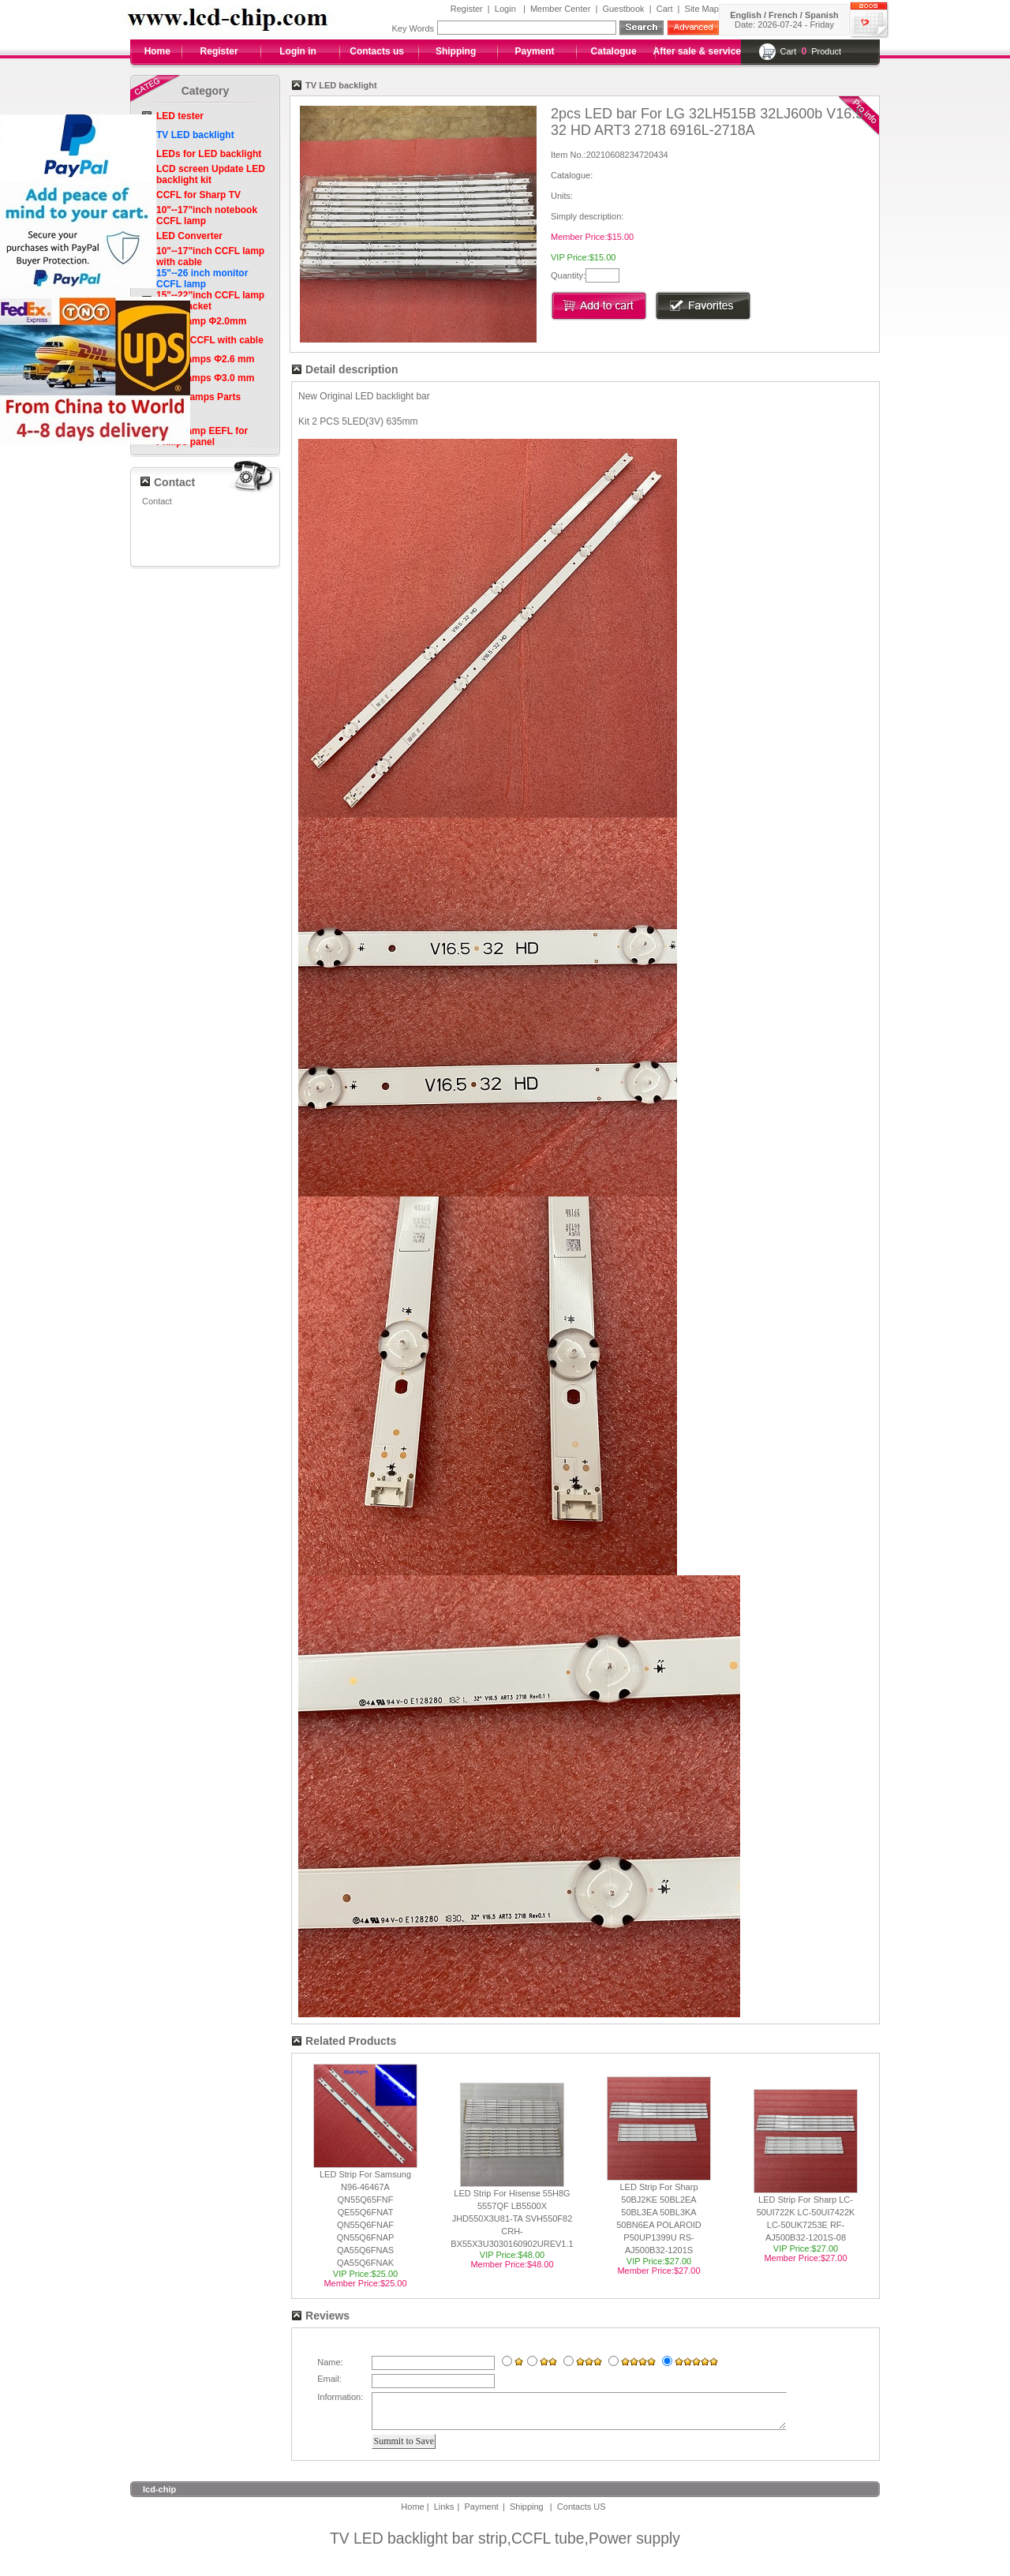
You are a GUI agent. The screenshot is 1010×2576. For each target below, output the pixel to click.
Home (157, 51)
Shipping (456, 51)
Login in (297, 51)
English (745, 15)
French (783, 15)
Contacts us (377, 51)
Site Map (702, 8)
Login (505, 8)
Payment (535, 51)
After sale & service (697, 51)
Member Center (560, 8)
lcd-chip (159, 2496)
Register (467, 8)
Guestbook (623, 8)
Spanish (822, 15)
